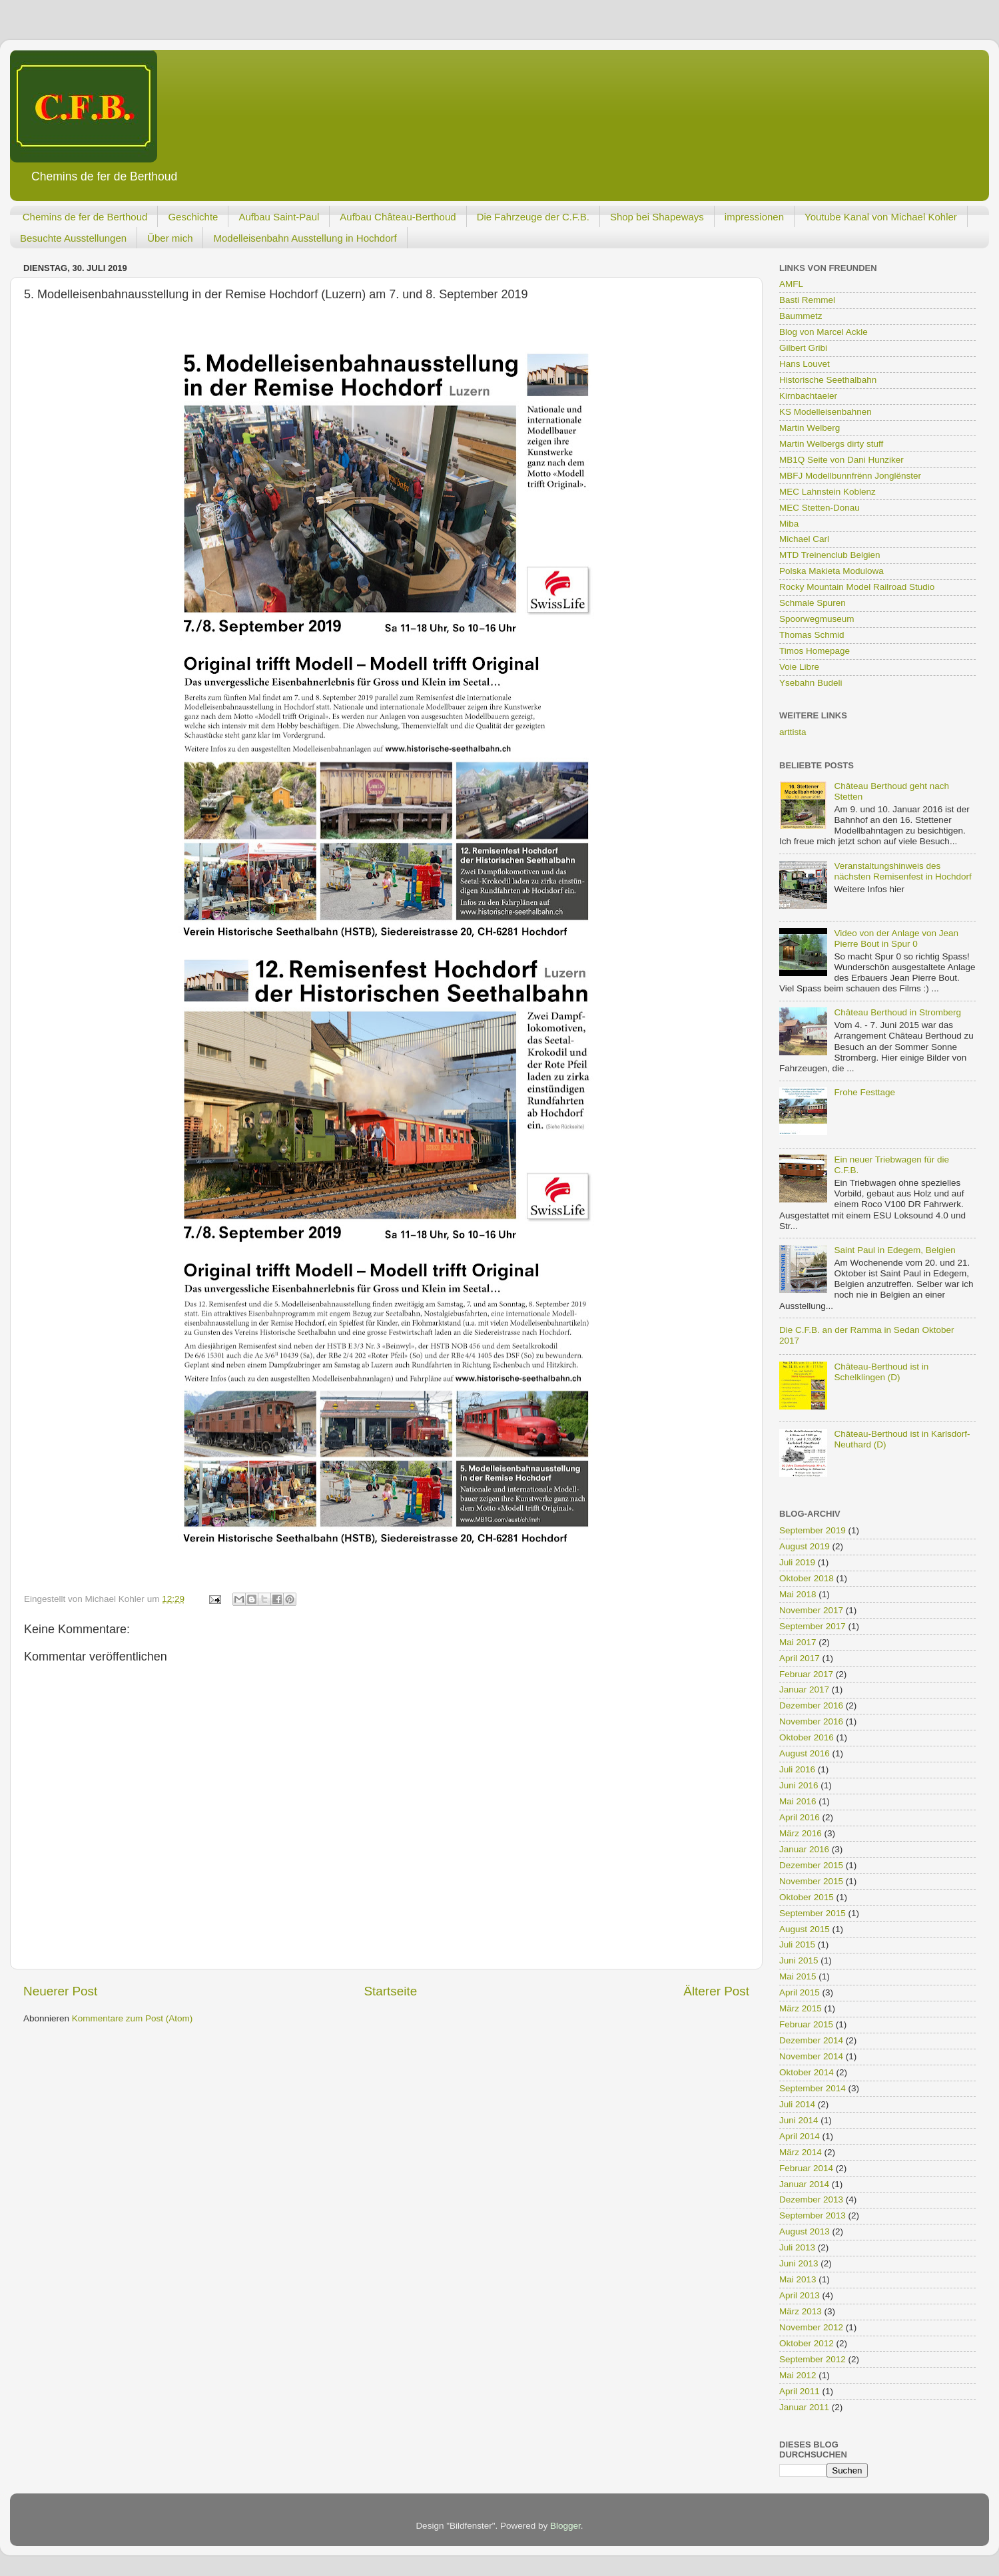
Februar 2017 (806, 1674)
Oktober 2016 (806, 1737)
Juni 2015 (799, 1960)
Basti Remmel (807, 300)
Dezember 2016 (811, 1705)
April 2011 (799, 2391)
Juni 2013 (799, 2263)
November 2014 (811, 2056)
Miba (789, 524)
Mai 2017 (798, 1642)
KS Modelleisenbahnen (825, 412)
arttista (793, 732)
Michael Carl (804, 539)
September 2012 (812, 2359)
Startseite (390, 1991)
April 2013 (799, 2295)
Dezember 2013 (811, 2199)
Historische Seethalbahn (827, 380)
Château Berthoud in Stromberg (897, 1012)
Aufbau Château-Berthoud (398, 216)
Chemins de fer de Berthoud (85, 216)
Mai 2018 (798, 1594)
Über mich (169, 238)
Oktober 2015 (806, 1897)
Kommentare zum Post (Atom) (132, 2018)
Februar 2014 (806, 2168)
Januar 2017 (804, 1689)
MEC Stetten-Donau (819, 508)
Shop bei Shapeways (657, 216)
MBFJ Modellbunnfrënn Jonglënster (850, 476)
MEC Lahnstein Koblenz (827, 492)
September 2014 (812, 2088)
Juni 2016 (799, 1785)
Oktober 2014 (806, 2072)
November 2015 (811, 1881)
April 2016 (799, 1817)
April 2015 (799, 1992)
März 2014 (800, 2152)
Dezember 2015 (811, 1865)
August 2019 (804, 1546)
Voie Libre (799, 667)
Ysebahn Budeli (810, 683)
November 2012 (811, 2327)
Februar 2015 (806, 2024)
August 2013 (804, 2231)
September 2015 (812, 1913)
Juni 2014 (799, 2120)
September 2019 (812, 1530)
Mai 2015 (798, 1976)
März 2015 (800, 2008)
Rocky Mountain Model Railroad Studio (856, 587)
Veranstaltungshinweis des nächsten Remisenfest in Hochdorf (902, 871)
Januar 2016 (804, 1849)
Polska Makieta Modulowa (831, 571)
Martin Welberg (809, 428)
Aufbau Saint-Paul (278, 216)
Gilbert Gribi (803, 348)
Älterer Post (716, 1991)
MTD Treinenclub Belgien (829, 555)
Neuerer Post (60, 1991)
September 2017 (812, 1626)
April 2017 (799, 1658)
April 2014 (799, 2136)
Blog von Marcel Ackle (823, 332)
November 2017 (811, 1610)
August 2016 (804, 1753)
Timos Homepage (814, 651)
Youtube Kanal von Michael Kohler (881, 216)
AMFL (791, 284)
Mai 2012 (798, 2375)
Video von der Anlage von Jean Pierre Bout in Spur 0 (896, 938)
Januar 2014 (804, 2184)
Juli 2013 (797, 2247)
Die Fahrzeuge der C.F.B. (533, 216)
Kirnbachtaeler (808, 396)
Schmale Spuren (812, 603)
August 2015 (804, 1929)
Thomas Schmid (811, 635)
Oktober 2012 (806, 2343)
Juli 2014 (797, 2104)
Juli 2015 (797, 1944)
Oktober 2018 (806, 1578)
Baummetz (801, 316)
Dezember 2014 (811, 2040)
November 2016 (811, 1721)
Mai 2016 (798, 1801)
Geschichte (193, 216)
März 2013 (800, 2311)
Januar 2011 (804, 2407)
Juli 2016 (797, 1769)
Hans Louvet (804, 364)
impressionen (754, 216)
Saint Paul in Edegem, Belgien (894, 1250)
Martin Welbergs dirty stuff (831, 444)
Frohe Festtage (864, 1092)
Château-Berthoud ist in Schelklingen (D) (881, 1372)
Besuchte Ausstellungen (73, 238)
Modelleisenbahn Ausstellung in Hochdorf (304, 238)
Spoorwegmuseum (816, 619)
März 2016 (800, 1833)
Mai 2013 (798, 2279)
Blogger (565, 2526)
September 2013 (812, 2215)
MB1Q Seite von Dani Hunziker (841, 460)
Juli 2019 (797, 1562)
